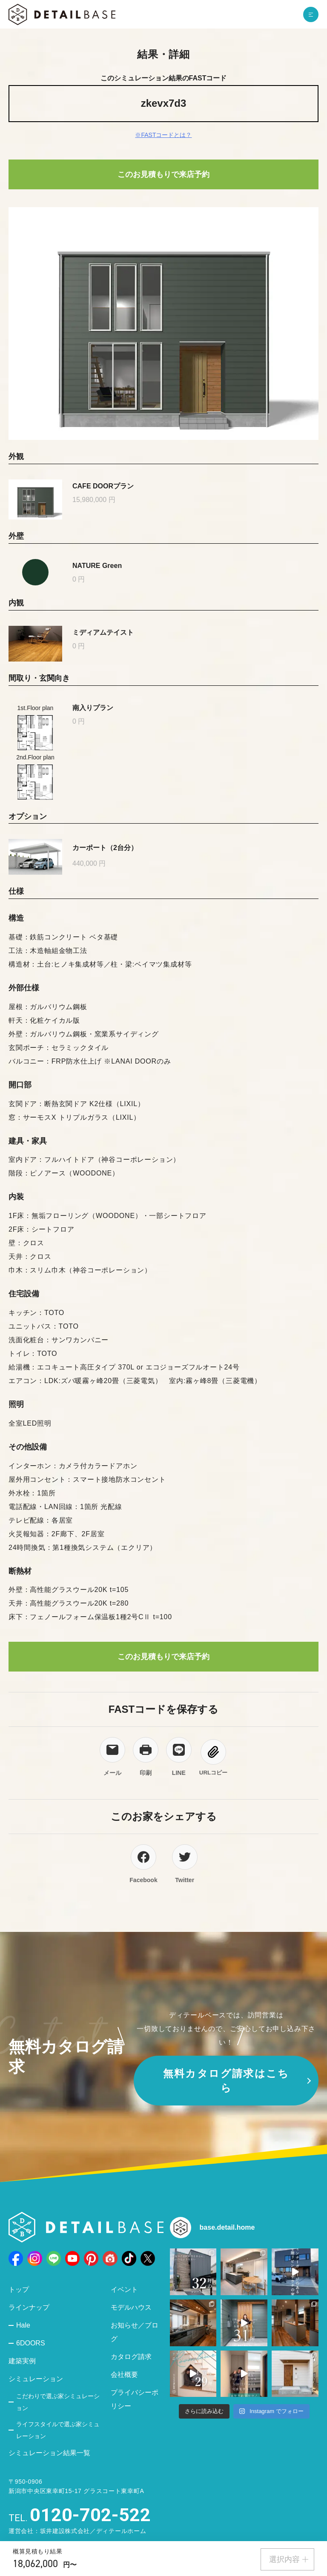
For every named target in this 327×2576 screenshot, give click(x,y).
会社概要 (124, 2374)
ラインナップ (29, 2307)
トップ (19, 2289)
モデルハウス (131, 2307)
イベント (124, 2289)
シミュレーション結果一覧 (49, 2452)
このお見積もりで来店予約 (163, 174)
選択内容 (288, 2559)
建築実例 (22, 2361)
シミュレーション (36, 2378)
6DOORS (30, 2343)
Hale (23, 2325)
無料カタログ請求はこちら (226, 2081)
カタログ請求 (131, 2356)
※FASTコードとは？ (163, 135)
